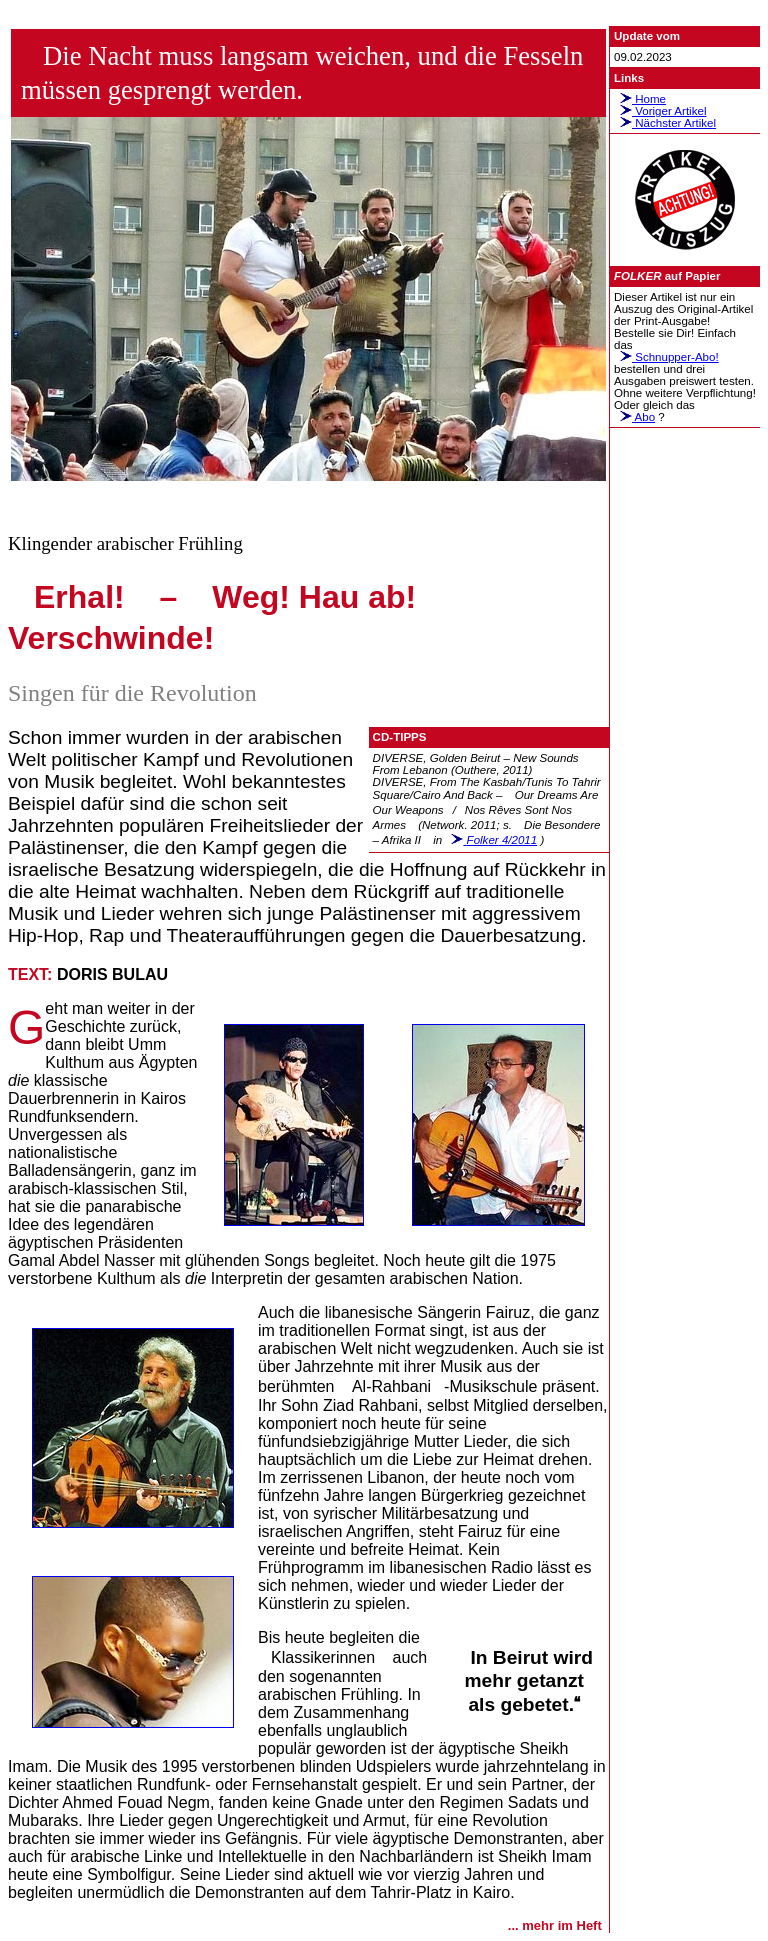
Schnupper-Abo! (666, 357)
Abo (634, 417)
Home (640, 99)
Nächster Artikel (665, 123)
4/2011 (491, 840)
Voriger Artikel (660, 111)
